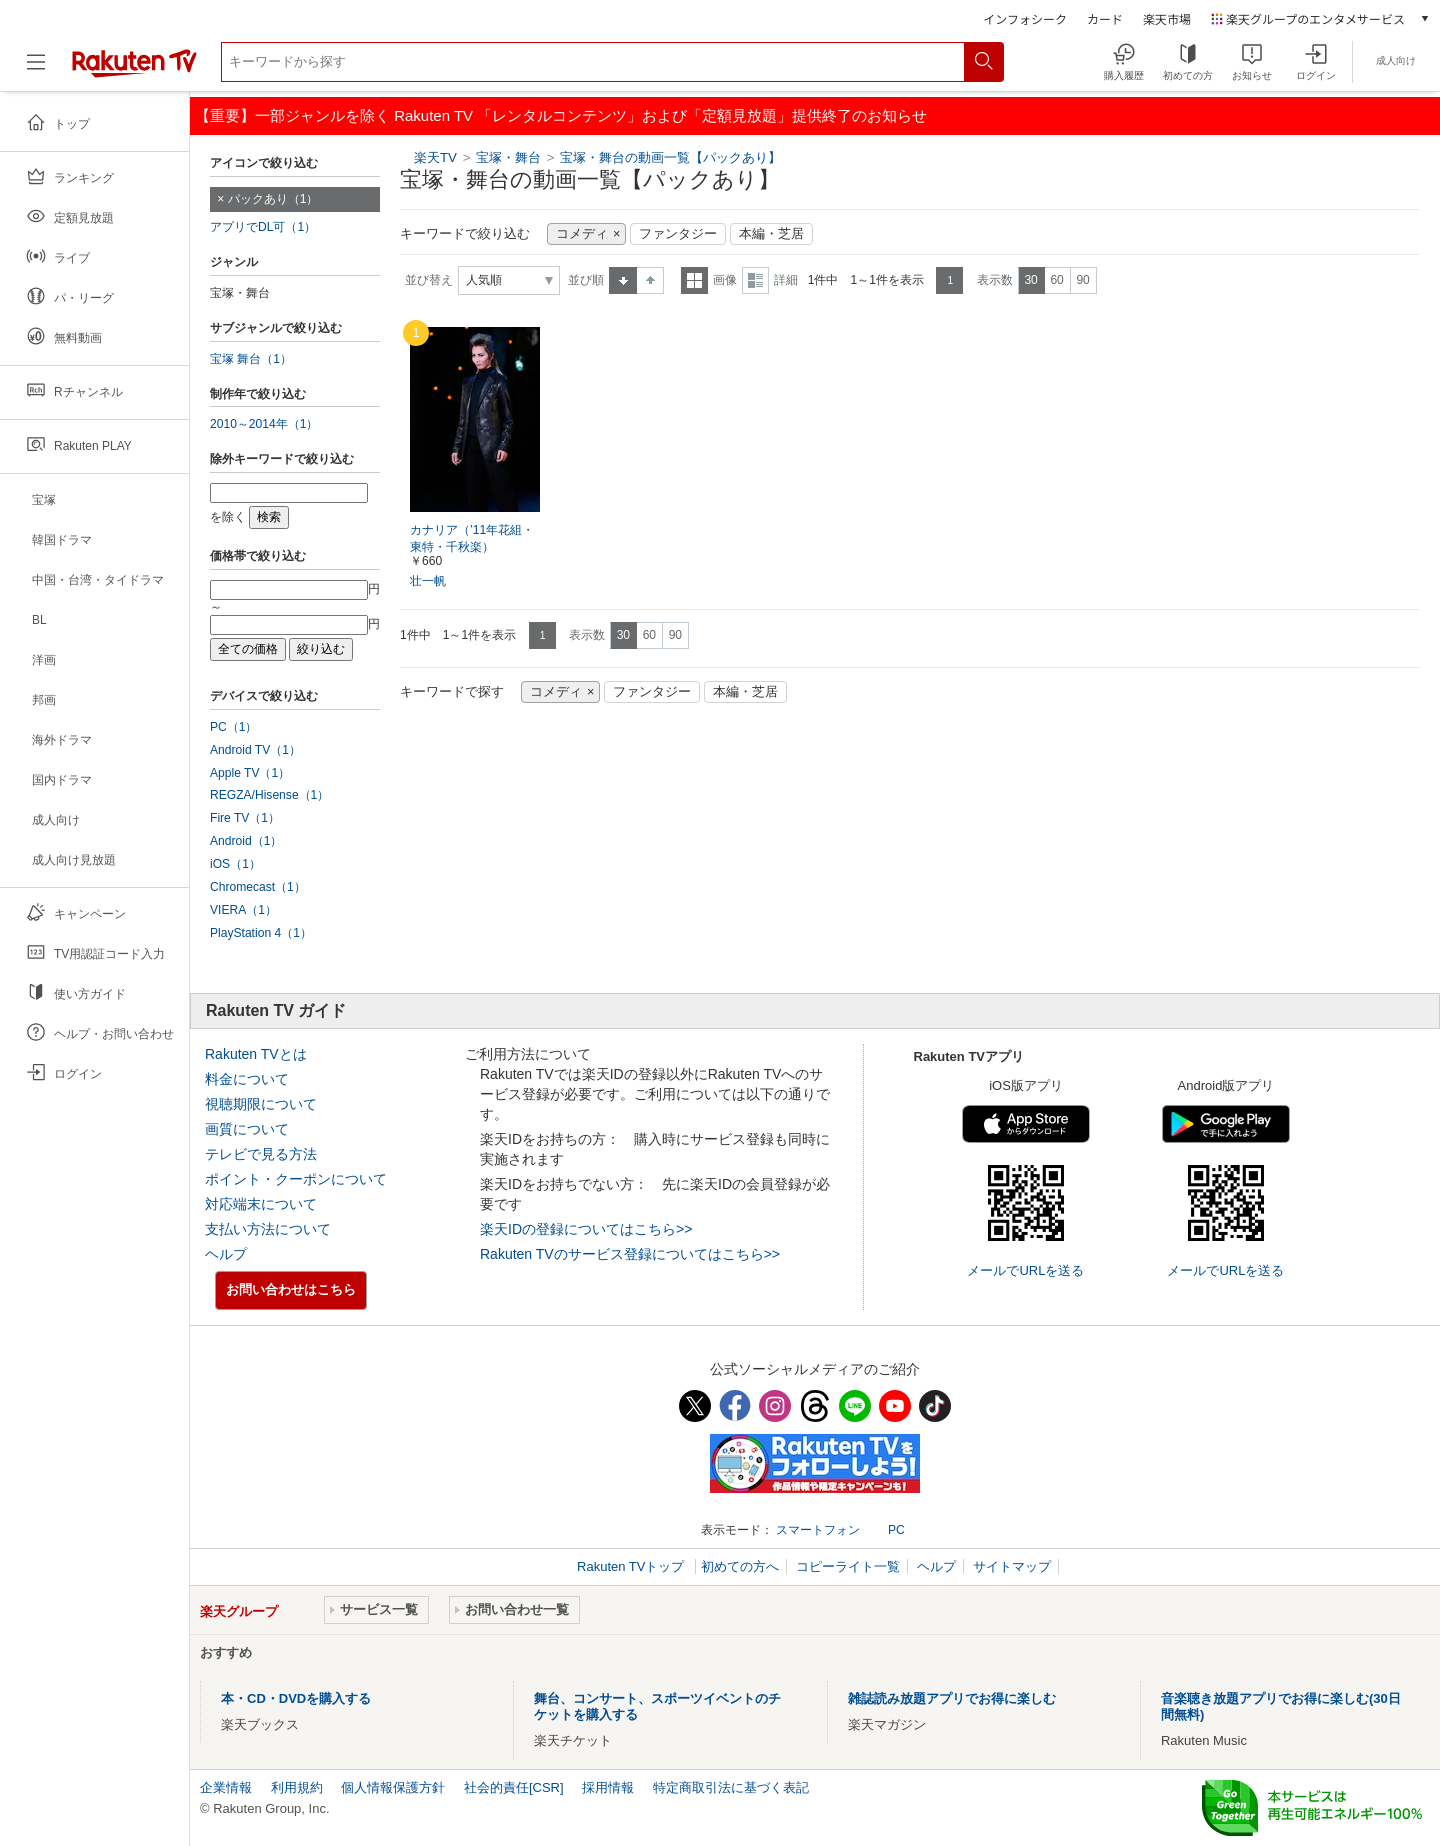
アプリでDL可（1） (263, 227)
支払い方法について (268, 1229)
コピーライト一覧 (848, 1566)
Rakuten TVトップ (632, 1566)
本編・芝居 (771, 234)
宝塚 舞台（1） (251, 359)
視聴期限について (261, 1104)
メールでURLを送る (1025, 1270)
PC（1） (234, 727)
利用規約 (297, 1787)
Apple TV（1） (250, 773)
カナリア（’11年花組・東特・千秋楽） (472, 538)
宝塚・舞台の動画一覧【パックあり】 (670, 157)
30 (1030, 280)
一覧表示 (694, 280)
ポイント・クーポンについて (296, 1179)
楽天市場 (1167, 18)
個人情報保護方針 (393, 1787)
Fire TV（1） (245, 818)
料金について (247, 1079)
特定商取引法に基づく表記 (731, 1787)
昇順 (623, 280)
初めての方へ (740, 1566)
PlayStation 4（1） (261, 933)
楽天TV (435, 157)
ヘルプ (226, 1254)
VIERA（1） (243, 910)
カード (1105, 18)
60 (1056, 280)
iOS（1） (235, 864)
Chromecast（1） (258, 887)
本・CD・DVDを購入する (296, 1698)
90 (1082, 280)
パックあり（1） (273, 199)
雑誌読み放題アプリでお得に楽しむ (952, 1698)
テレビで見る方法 (261, 1154)
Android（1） (246, 841)
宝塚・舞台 (510, 157)
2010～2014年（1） (264, 424)
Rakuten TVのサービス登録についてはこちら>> (630, 1254)
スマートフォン (818, 1530)
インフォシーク (1025, 18)
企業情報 (226, 1787)
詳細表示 (755, 280)
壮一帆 (428, 581)
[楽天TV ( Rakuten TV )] (134, 69)
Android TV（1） (255, 750)
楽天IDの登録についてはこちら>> (586, 1229)
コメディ (582, 234)
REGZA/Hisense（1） (269, 795)
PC (896, 1530)
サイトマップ (1012, 1566)
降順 (650, 280)
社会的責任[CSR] (514, 1787)
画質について (247, 1129)
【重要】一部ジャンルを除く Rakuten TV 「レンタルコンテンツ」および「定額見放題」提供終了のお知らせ (561, 115)
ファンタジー (678, 234)
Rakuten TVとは (256, 1054)
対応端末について (261, 1204)
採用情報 (608, 1787)
